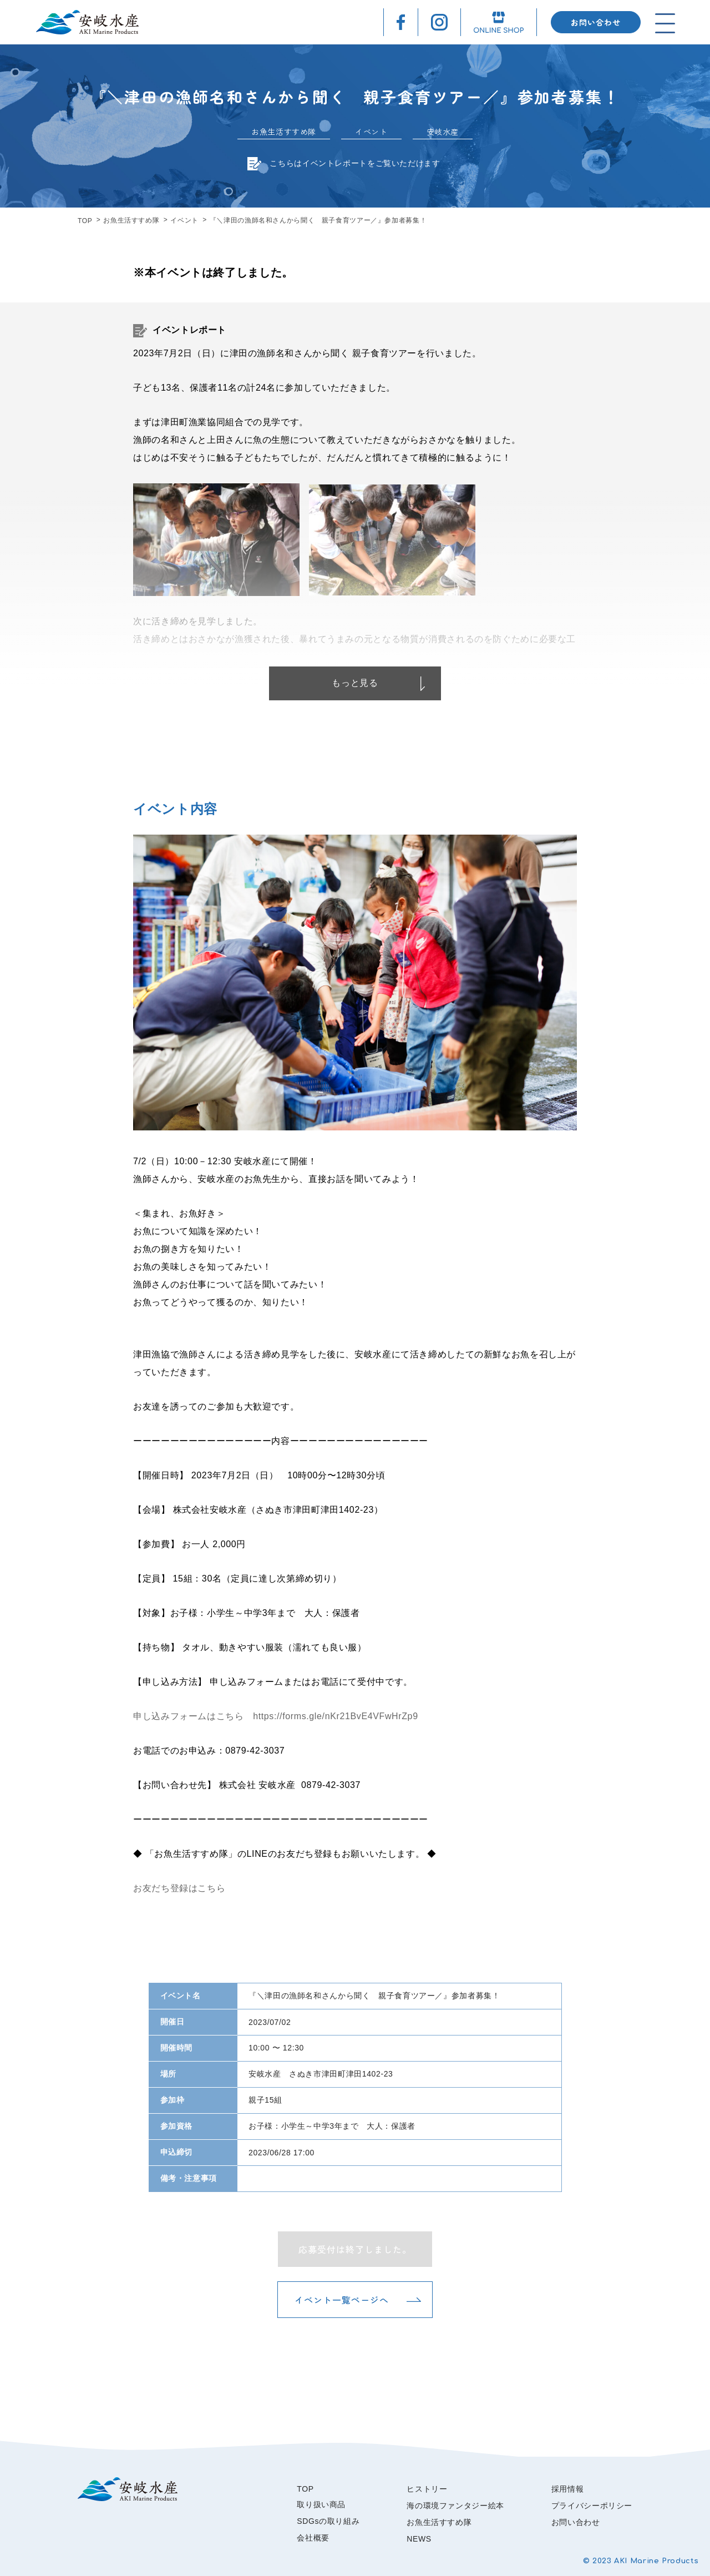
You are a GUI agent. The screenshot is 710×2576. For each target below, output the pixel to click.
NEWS (419, 2538)
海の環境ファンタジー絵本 (455, 2505)
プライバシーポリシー (591, 2505)
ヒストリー (427, 2488)
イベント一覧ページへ (342, 2299)
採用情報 (567, 2488)
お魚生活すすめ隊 (131, 220)
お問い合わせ (596, 22)
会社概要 (313, 2537)
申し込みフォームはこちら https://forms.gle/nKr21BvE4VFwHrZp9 (275, 1716)
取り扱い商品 (321, 2504)
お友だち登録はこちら (179, 1888)
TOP (85, 221)
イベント (184, 220)
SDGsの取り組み (328, 2521)
